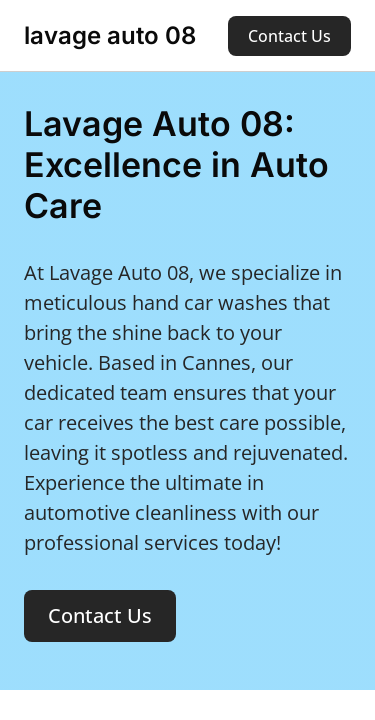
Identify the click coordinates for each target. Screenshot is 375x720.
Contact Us (289, 36)
